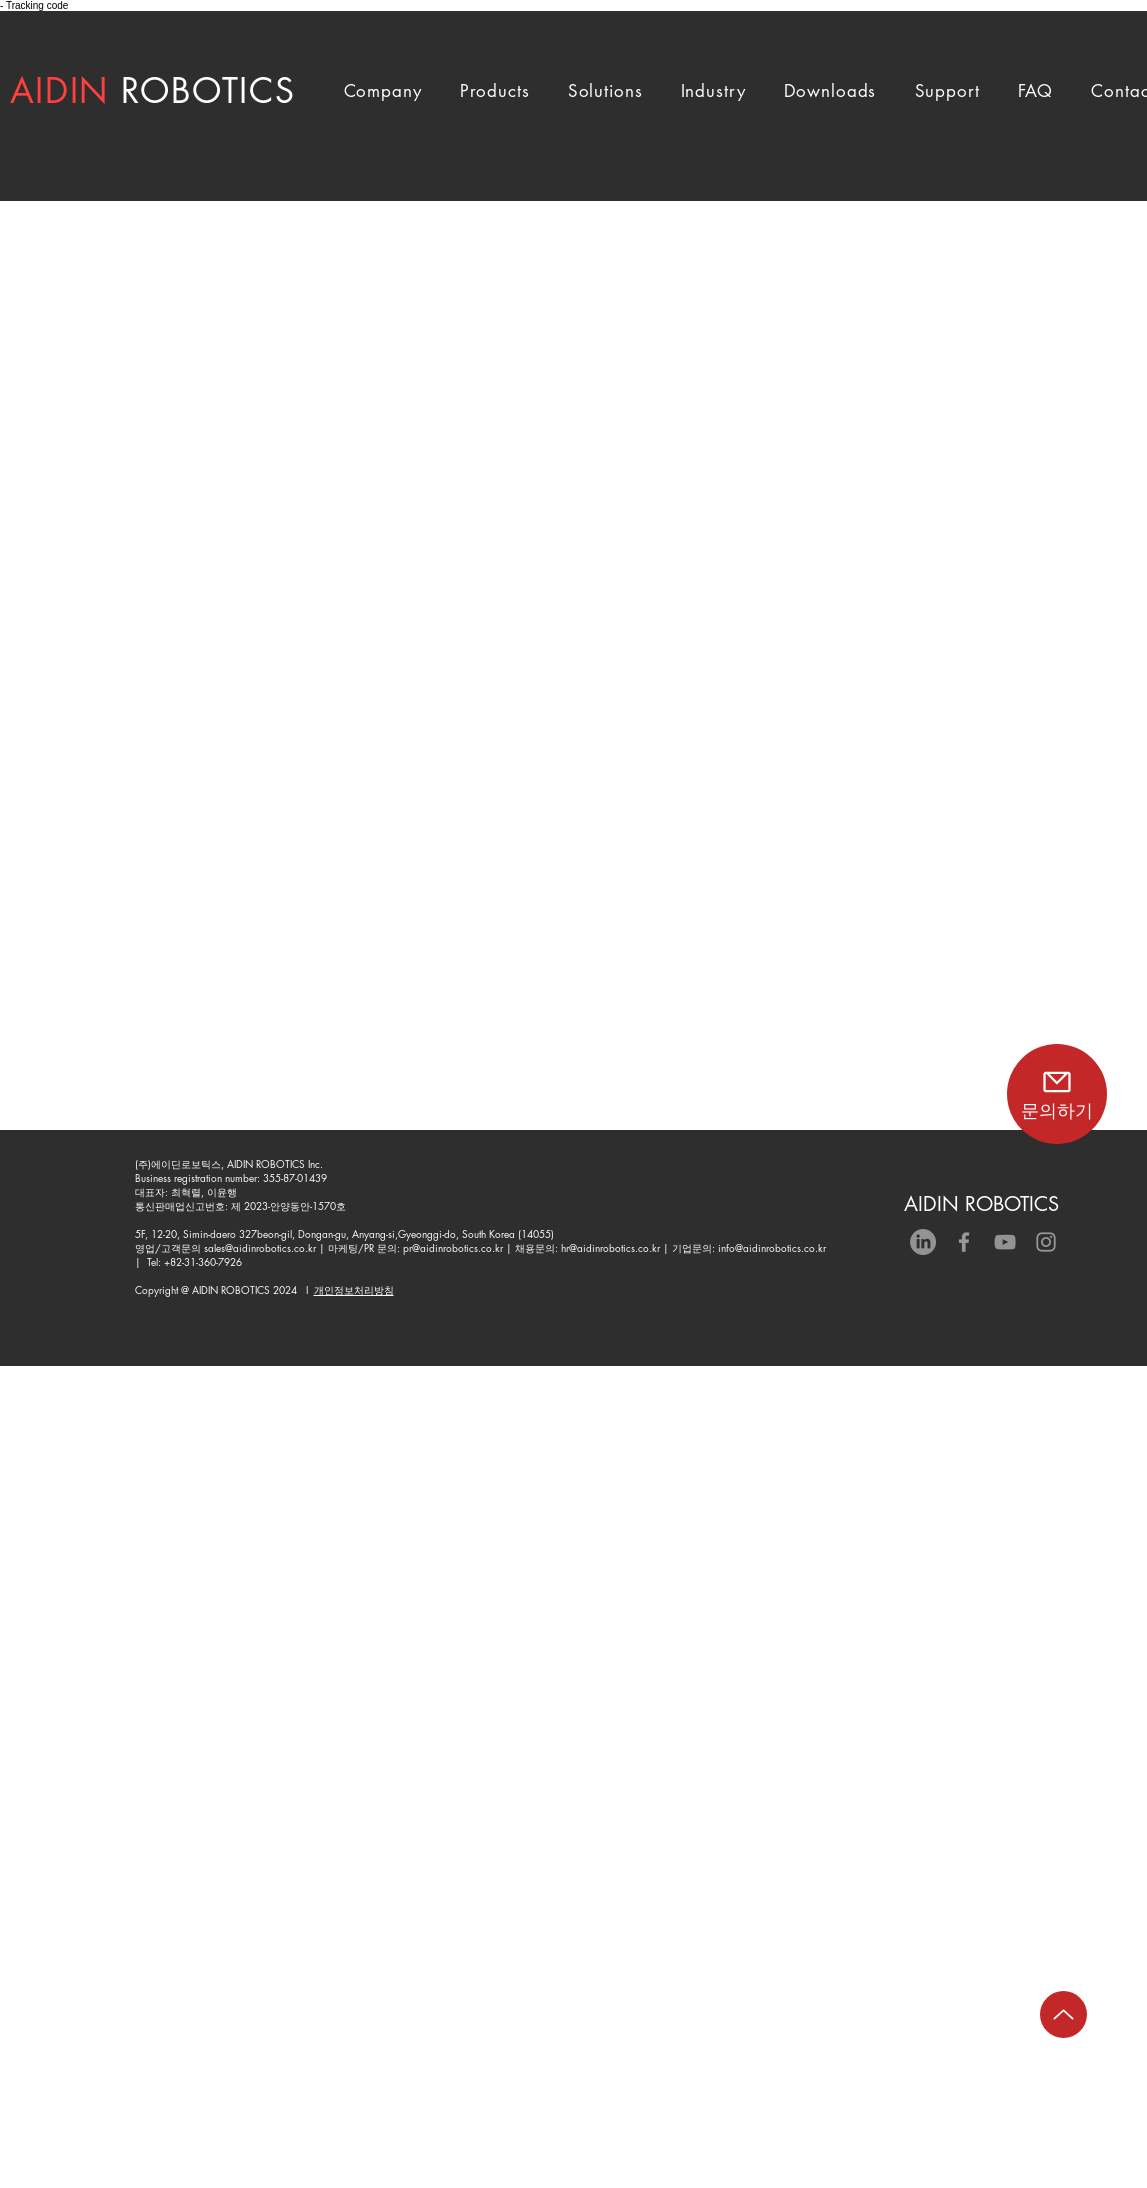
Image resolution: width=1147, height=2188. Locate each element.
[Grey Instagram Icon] (1046, 1242)
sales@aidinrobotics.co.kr (260, 1247)
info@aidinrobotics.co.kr (772, 1247)
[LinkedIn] (923, 1242)
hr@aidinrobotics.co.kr (610, 1247)
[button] (383, 91)
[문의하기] (1057, 1094)
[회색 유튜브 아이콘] (1005, 1242)
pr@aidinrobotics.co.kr (453, 1247)
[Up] (1063, 2014)
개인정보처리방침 (354, 1289)
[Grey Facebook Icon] (964, 1242)
